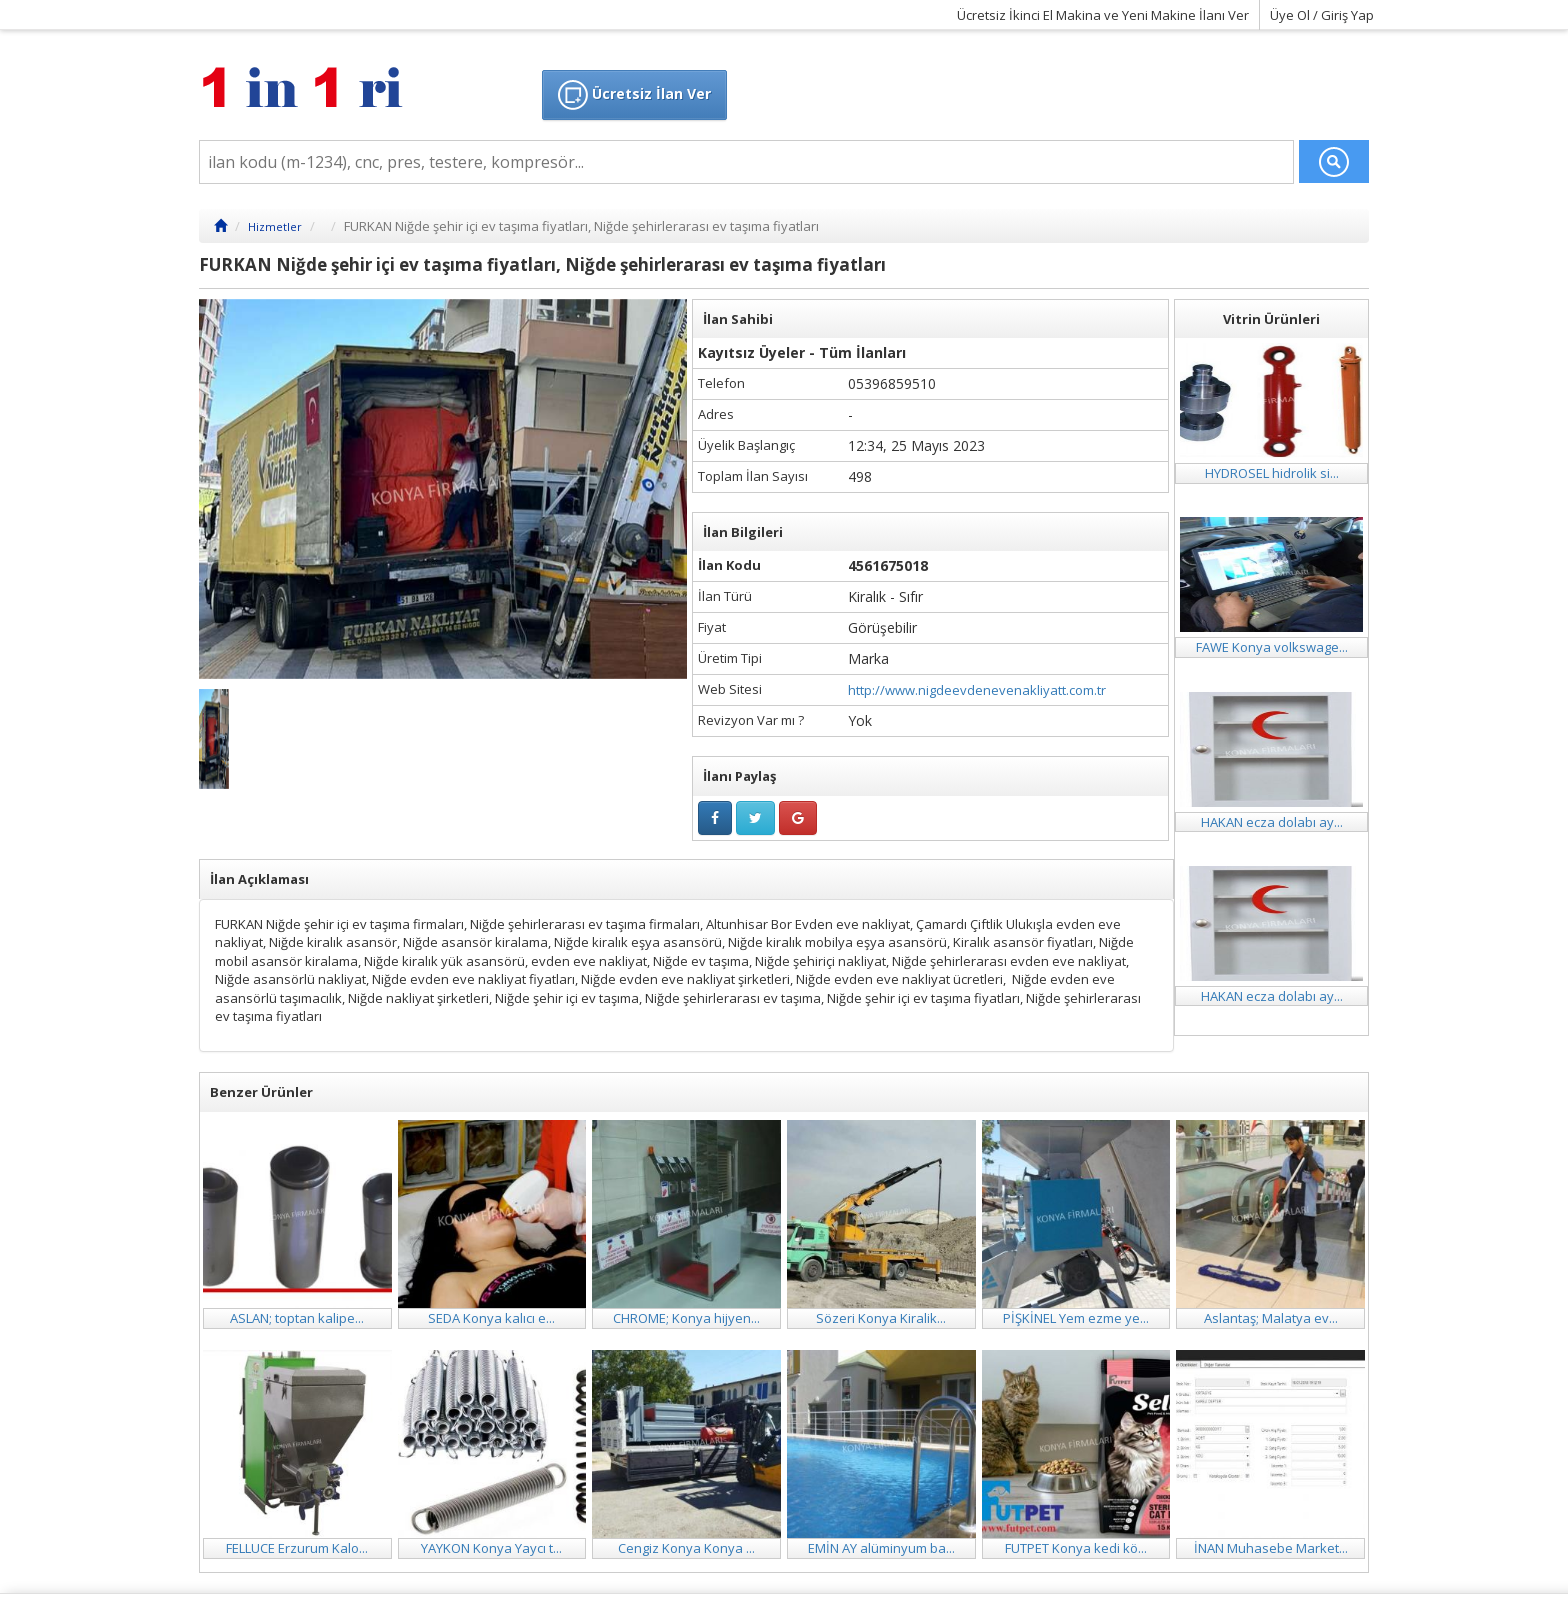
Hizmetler (275, 226)
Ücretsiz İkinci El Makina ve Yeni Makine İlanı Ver (1103, 15)
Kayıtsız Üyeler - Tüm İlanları (802, 352)
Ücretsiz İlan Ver (634, 95)
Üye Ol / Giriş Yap (1322, 15)
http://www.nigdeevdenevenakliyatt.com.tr (977, 690)
